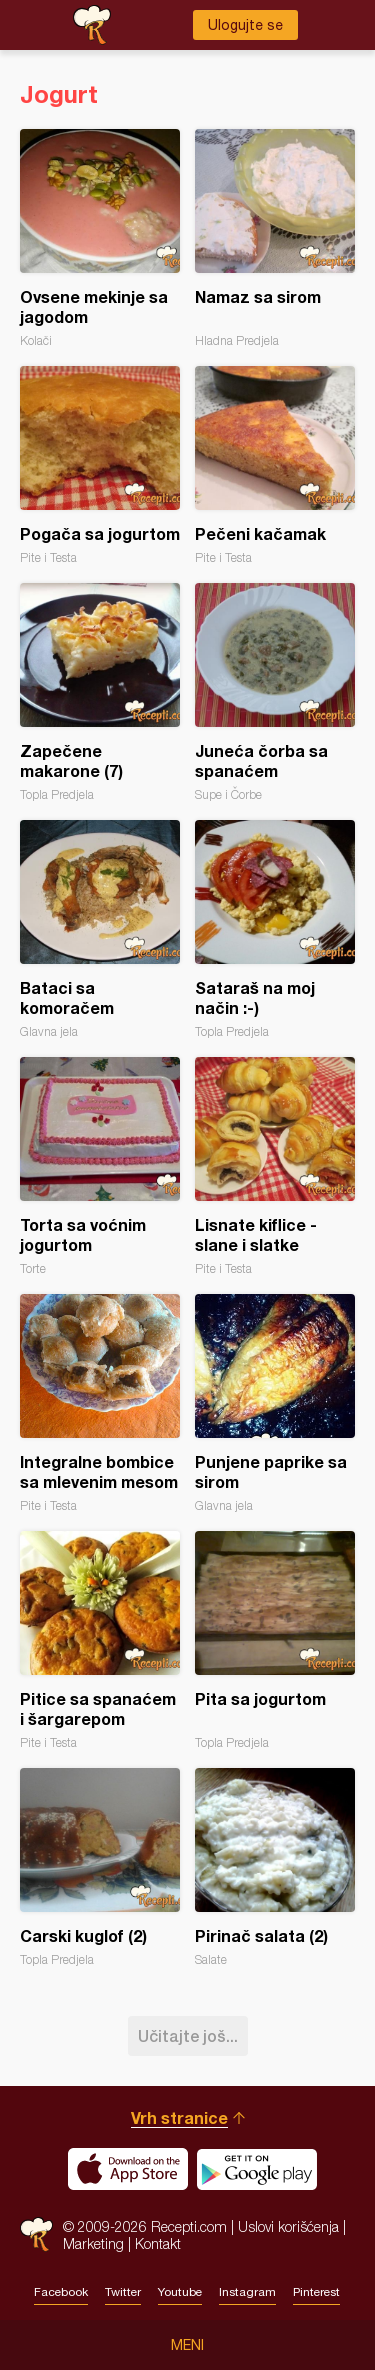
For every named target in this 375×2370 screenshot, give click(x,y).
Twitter (123, 2292)
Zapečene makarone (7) (100, 692)
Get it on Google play (257, 2169)
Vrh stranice (179, 2117)
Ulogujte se (245, 25)
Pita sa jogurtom (275, 1640)
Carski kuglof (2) (100, 1867)
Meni (187, 2345)
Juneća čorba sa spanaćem (275, 692)
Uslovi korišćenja (288, 2226)
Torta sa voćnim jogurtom (100, 1166)
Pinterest (316, 2292)
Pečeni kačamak (275, 465)
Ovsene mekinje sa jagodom (100, 238)
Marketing (93, 2243)
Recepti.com (36, 2234)
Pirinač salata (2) (275, 1867)
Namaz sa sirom (275, 238)
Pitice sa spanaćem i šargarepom (100, 1640)
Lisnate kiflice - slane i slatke (275, 1166)
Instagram (247, 2292)
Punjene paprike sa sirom (275, 1403)
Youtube (180, 2292)
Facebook (61, 2292)
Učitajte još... (188, 2035)
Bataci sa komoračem (100, 929)
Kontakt (158, 2243)
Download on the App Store (128, 2169)
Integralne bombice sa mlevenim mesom (100, 1403)
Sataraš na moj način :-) (275, 929)
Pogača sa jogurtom (100, 465)
